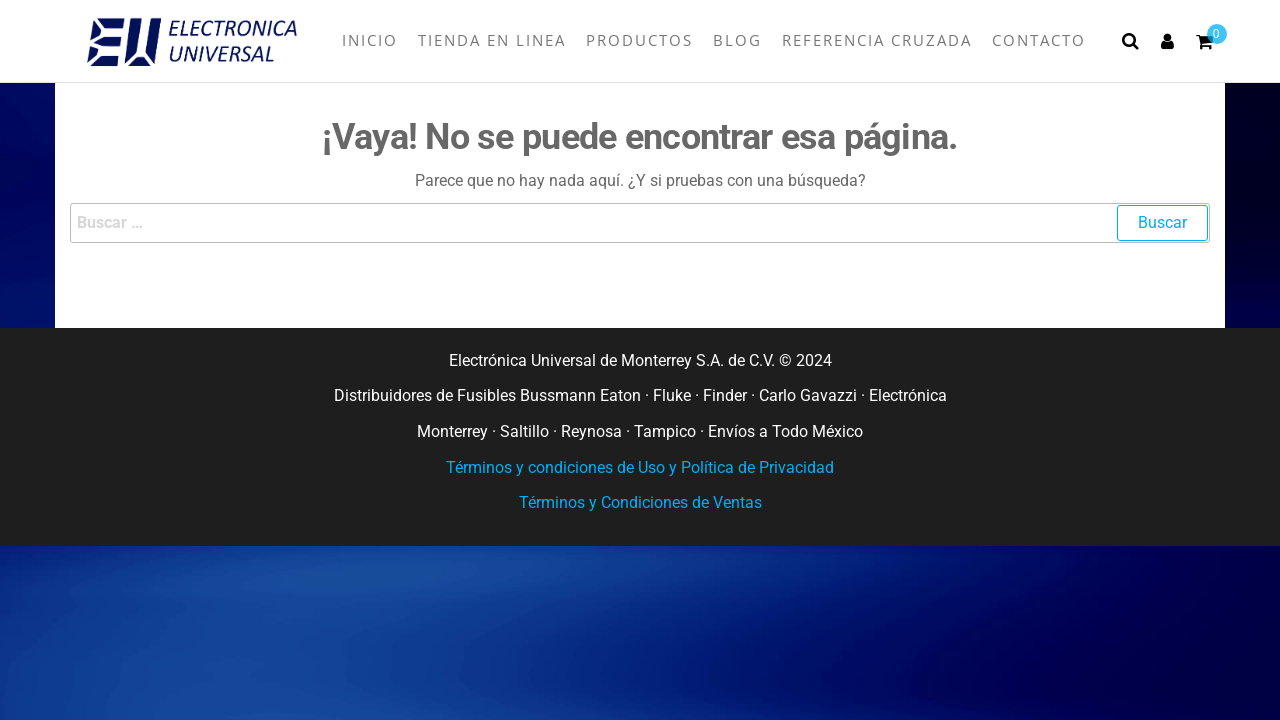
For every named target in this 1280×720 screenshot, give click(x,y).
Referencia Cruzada (877, 40)
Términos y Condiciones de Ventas (640, 502)
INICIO (370, 40)
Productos (639, 40)
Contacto (1039, 40)
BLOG (737, 40)
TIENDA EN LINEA (492, 40)
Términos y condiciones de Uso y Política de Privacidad (640, 467)
